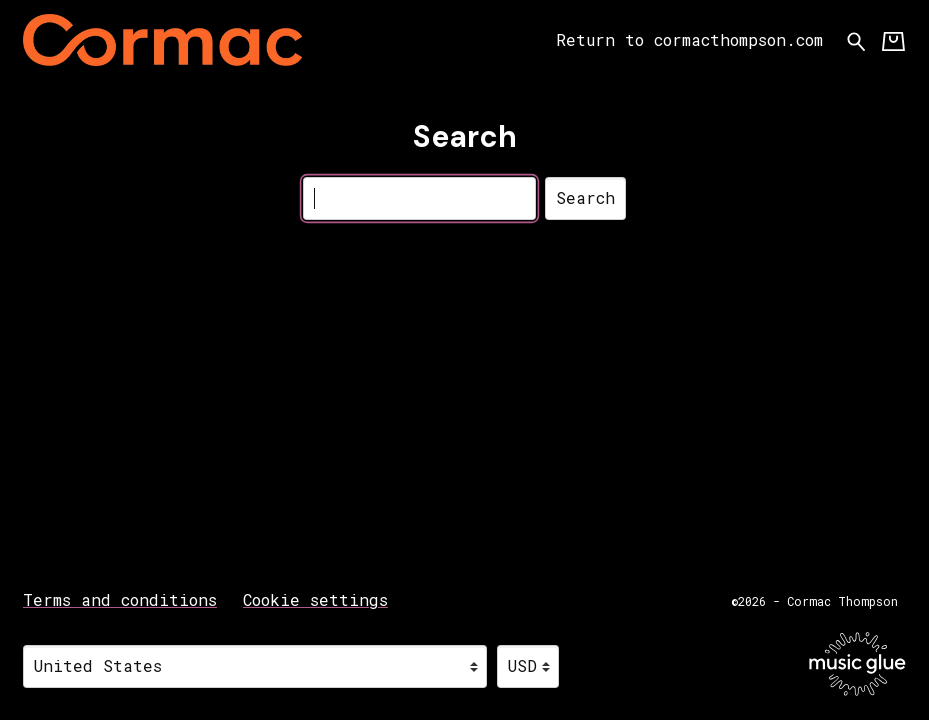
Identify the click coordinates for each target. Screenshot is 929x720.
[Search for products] (856, 39)
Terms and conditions (120, 599)
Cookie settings (315, 599)
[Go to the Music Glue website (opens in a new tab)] (857, 664)
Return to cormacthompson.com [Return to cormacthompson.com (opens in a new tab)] (689, 39)
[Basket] (893, 40)
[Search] (419, 198)
